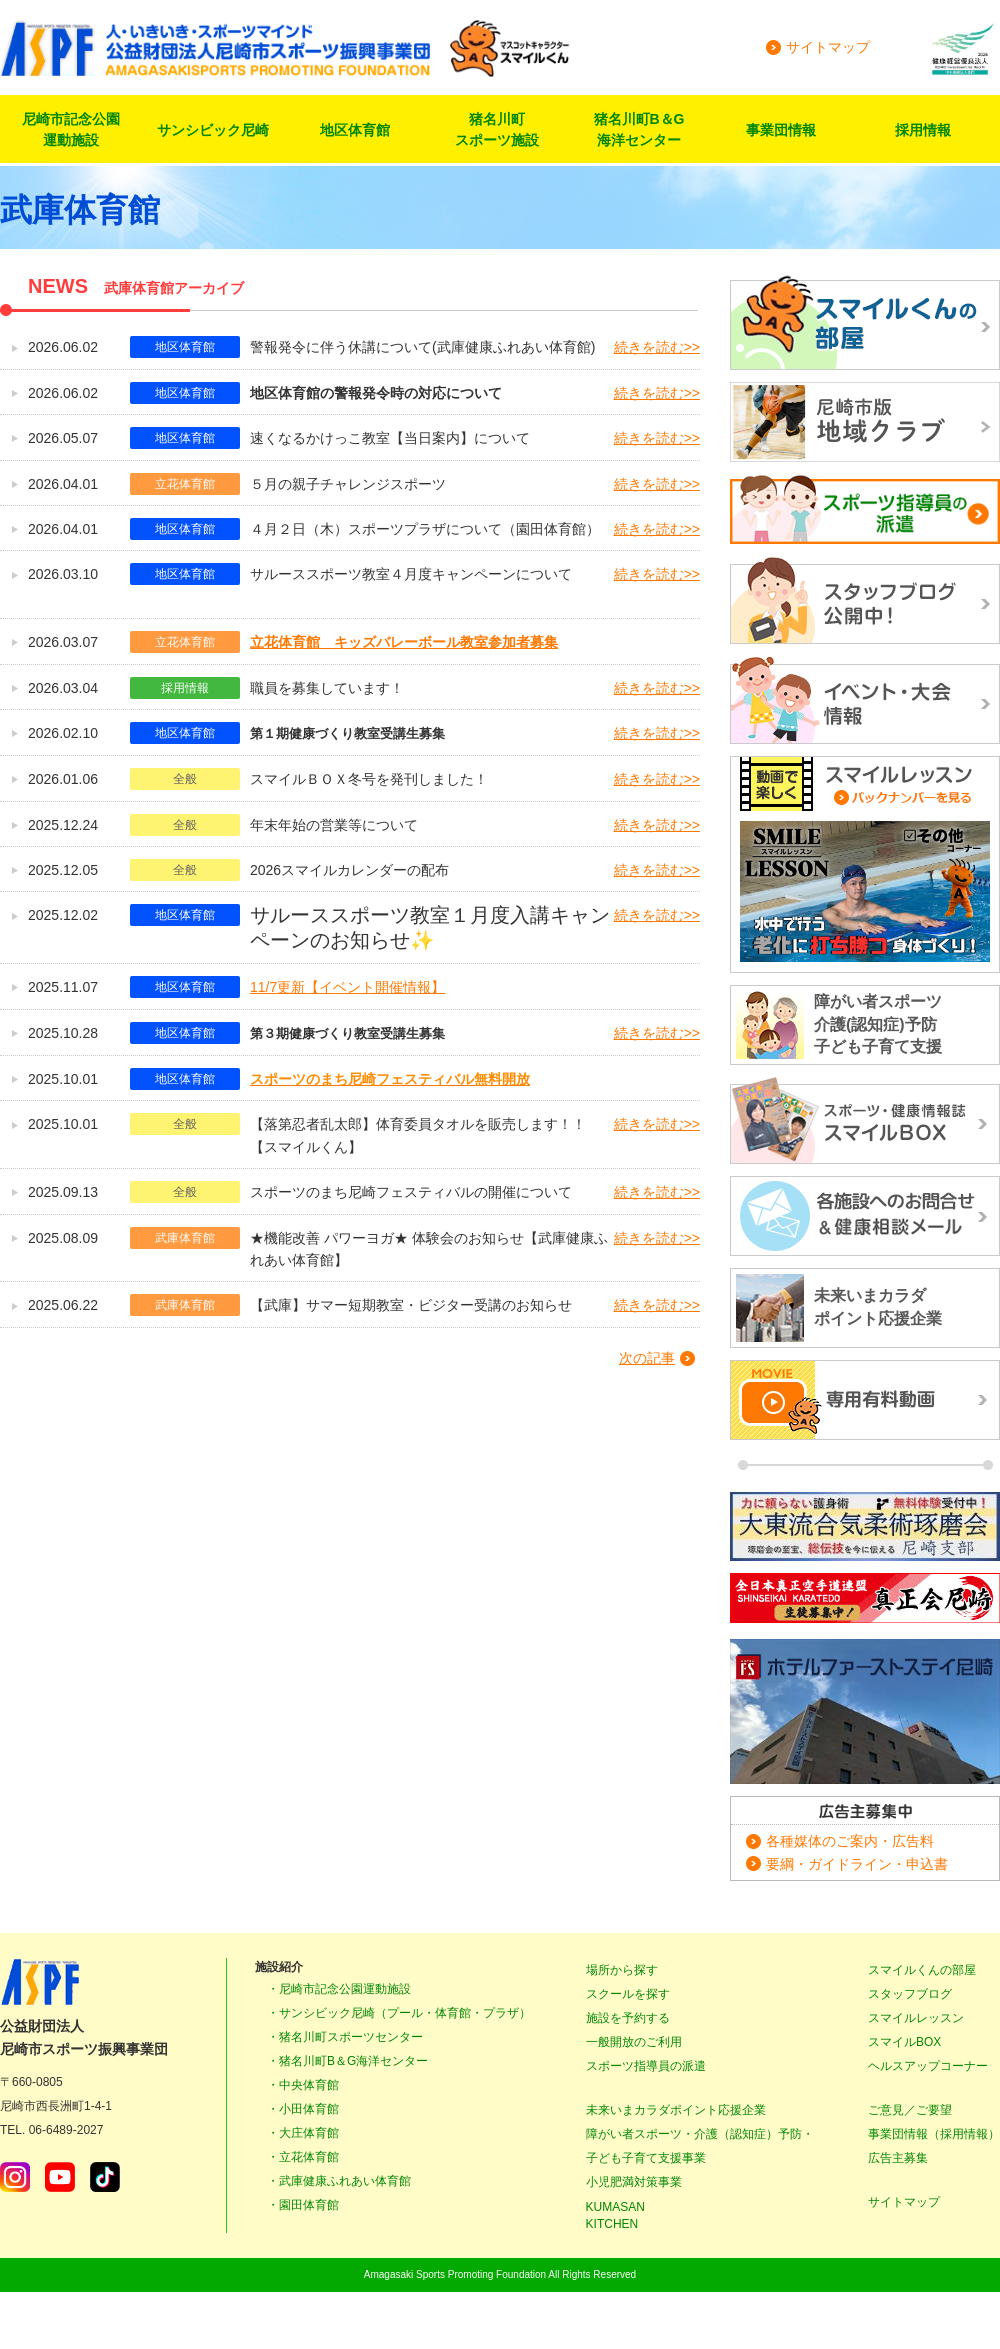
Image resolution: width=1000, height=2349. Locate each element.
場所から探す (622, 1970)
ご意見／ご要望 (910, 2110)
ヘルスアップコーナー (928, 2066)
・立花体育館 (303, 2157)
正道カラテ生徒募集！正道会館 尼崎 (865, 1600)
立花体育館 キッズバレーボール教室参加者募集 (404, 642)
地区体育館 (355, 130)
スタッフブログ (910, 1994)
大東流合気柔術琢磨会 (865, 1526)
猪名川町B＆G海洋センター (639, 129)
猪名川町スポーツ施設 (497, 129)
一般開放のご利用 (634, 2042)
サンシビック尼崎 (213, 130)
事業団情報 (781, 130)
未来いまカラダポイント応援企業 (676, 2110)
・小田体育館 (303, 2109)
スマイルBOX (904, 2042)
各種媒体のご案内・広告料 (850, 1841)
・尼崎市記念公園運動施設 (339, 1989)
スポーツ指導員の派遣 (646, 2066)
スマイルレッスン (916, 2018)
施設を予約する (628, 2018)
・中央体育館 (303, 2085)
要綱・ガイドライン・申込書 (857, 1864)
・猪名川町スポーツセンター (345, 2037)
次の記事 (647, 1358)
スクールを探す (628, 1994)
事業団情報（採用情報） (934, 2134)
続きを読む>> (657, 347)
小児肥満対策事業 (634, 2182)
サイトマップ (828, 47)
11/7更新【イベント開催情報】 (347, 987)
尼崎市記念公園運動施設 (71, 129)
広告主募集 (898, 2158)
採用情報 (923, 130)
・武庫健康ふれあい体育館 (339, 2181)
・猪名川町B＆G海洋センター (347, 2061)
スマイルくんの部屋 (922, 1970)
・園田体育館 (303, 2205)
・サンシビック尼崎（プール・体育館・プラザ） (399, 2013)
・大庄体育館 (303, 2133)
